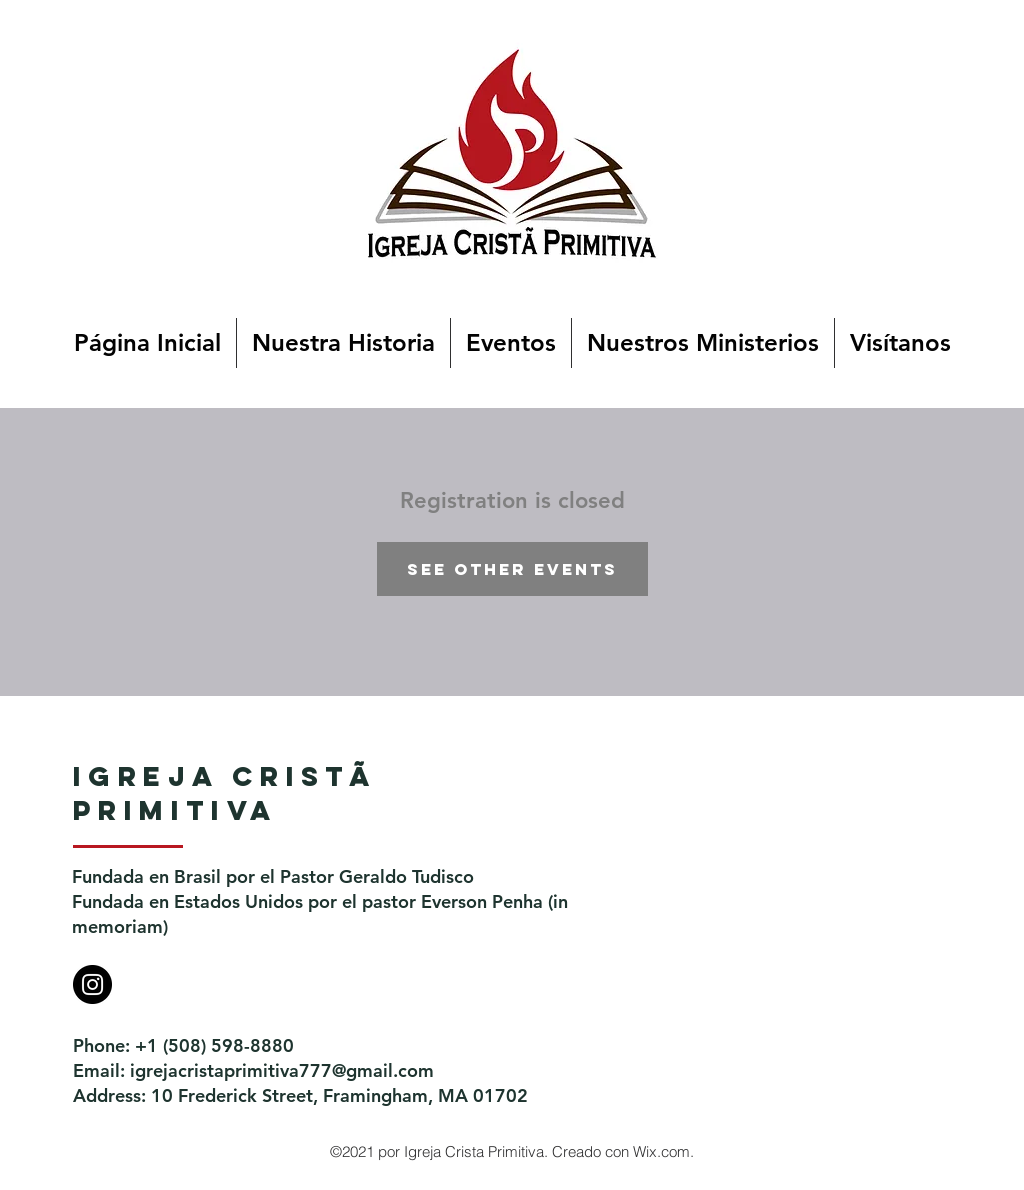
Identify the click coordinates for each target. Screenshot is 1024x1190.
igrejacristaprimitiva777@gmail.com (282, 1070)
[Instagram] (92, 984)
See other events (512, 569)
